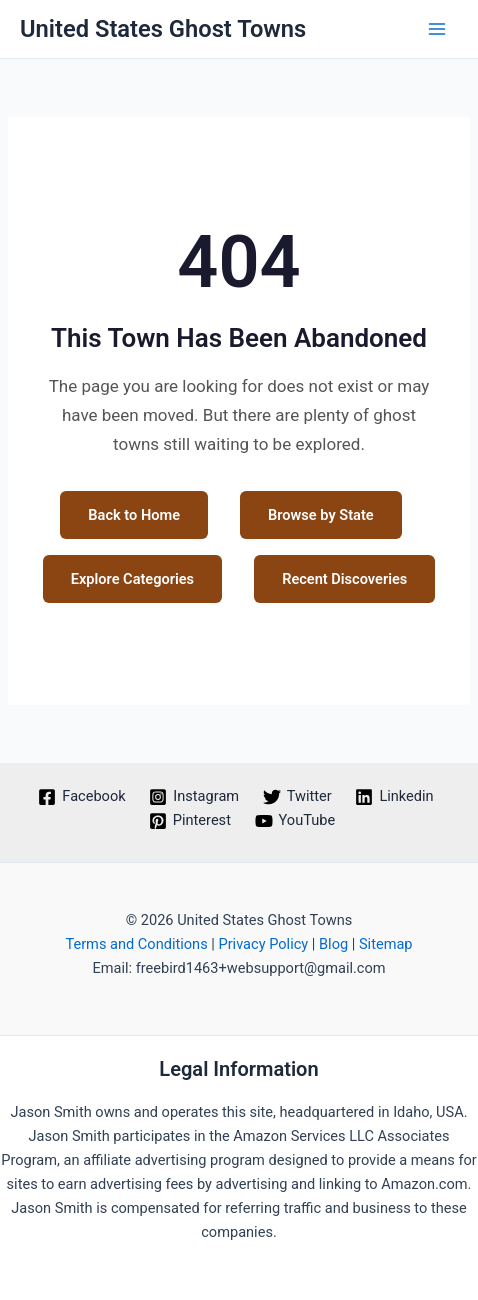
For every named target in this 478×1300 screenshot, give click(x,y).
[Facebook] (82, 797)
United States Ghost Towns (163, 29)
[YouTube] (295, 821)
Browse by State (321, 515)
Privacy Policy (263, 944)
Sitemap (386, 944)
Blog (333, 944)
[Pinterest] (190, 821)
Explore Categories (132, 579)
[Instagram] (193, 797)
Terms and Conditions (136, 944)
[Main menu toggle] (437, 29)
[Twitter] (297, 797)
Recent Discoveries (344, 579)
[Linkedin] (395, 797)
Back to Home (134, 515)
